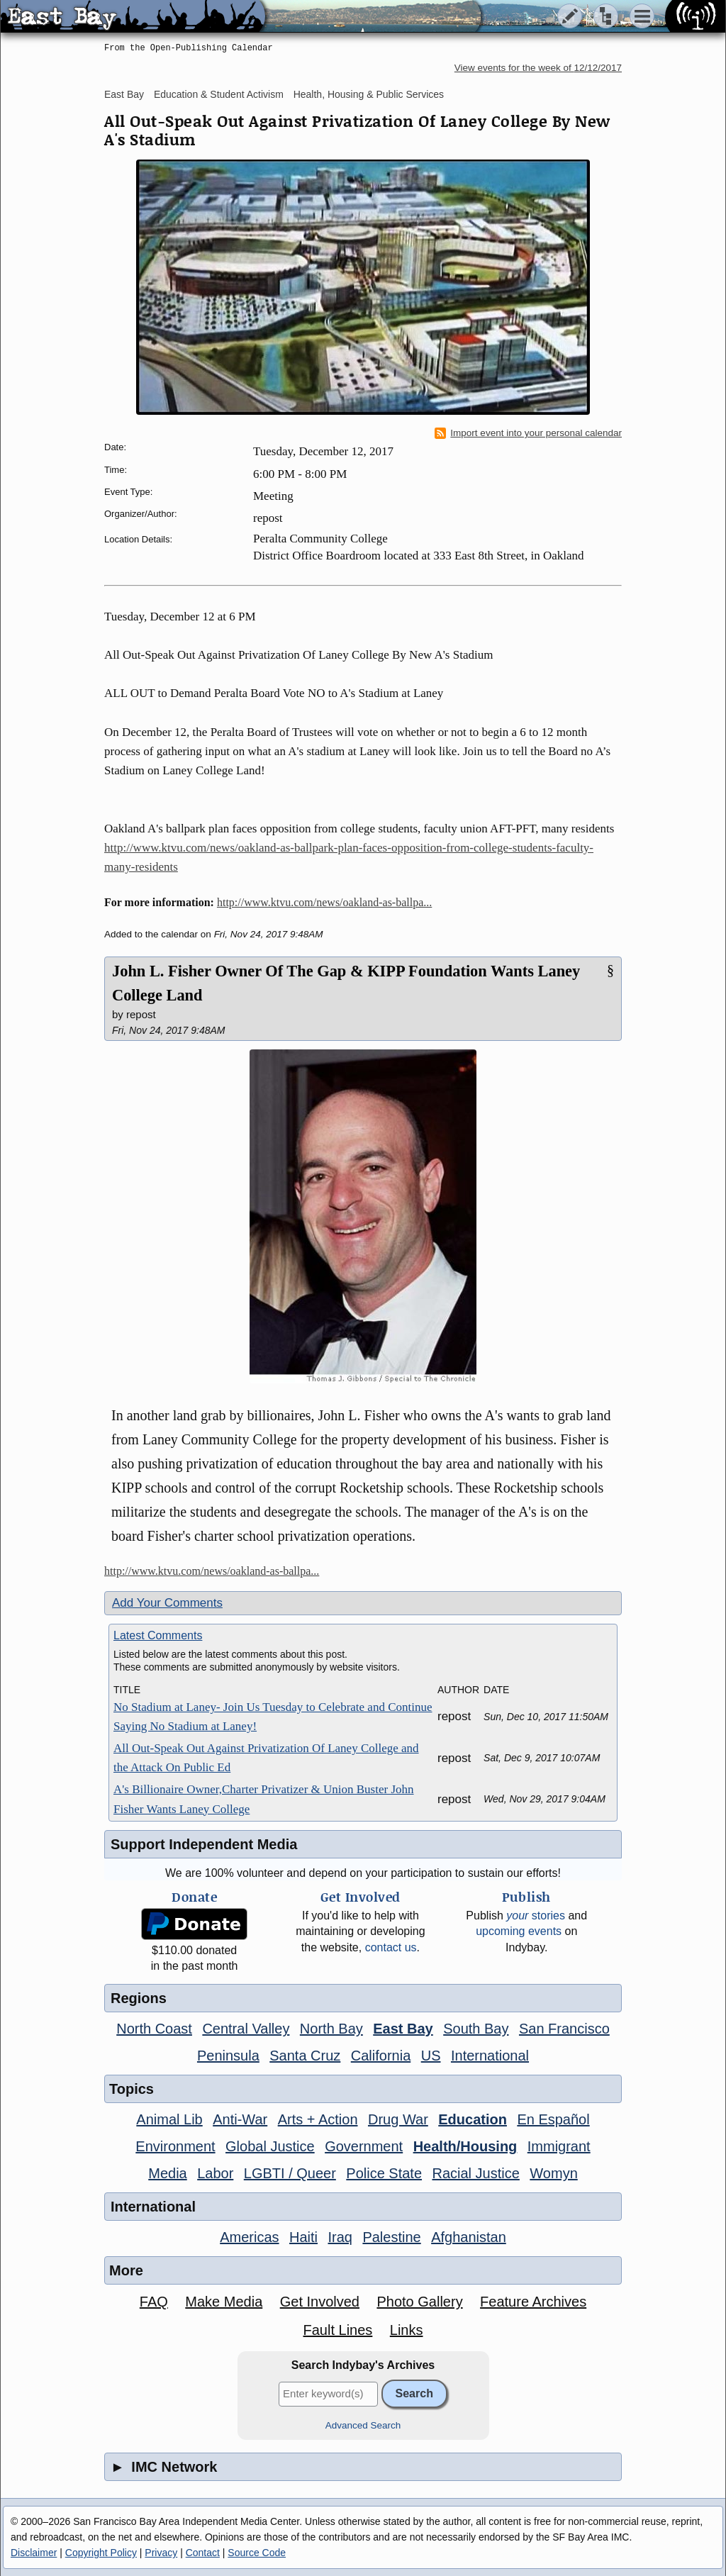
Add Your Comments (167, 1603)
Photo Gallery (419, 2301)
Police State (384, 2173)
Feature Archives (533, 2301)
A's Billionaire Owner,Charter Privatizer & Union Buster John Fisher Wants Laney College (263, 1799)
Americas (249, 2237)
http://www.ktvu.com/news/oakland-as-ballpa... (324, 902)
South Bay (475, 2028)
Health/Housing (465, 2146)
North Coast (154, 2028)
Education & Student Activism (219, 94)
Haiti (303, 2237)
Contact (203, 2552)
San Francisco (564, 2028)
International (490, 2055)
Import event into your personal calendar (528, 433)
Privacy (161, 2552)
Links (406, 2330)
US (431, 2055)
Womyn (553, 2173)
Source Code (257, 2552)
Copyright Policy (101, 2552)
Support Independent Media (204, 1844)
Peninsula (228, 2055)
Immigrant (559, 2146)
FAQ (154, 2301)
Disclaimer (34, 2552)
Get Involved (319, 2301)
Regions (139, 1998)
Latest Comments (157, 1635)
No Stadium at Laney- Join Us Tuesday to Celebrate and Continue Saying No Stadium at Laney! (272, 1716)
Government (364, 2146)
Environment (175, 2146)
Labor (215, 2173)
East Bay (124, 94)
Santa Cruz (304, 2055)
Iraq (340, 2237)
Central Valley (245, 2028)
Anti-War (240, 2119)
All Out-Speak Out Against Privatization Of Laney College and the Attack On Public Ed (266, 1757)
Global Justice (270, 2146)
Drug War (398, 2119)
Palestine (391, 2237)
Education (472, 2119)
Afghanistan (468, 2237)
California (381, 2055)
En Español (553, 2119)
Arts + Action (318, 2119)
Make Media (223, 2301)
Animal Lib (169, 2119)
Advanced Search (363, 2425)
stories (535, 1915)
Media (167, 2173)
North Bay (331, 2028)
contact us (391, 1947)
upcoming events (519, 1931)
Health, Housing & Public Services (369, 94)
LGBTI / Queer (290, 2173)
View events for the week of (538, 67)
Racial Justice (475, 2173)
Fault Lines (338, 2330)
